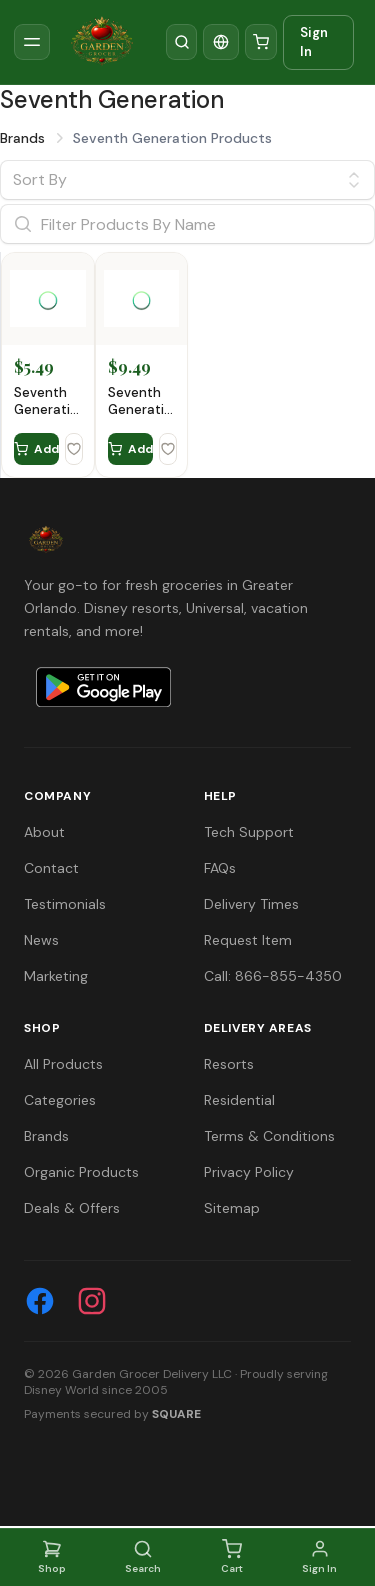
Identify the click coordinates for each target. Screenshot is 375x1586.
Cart (232, 1557)
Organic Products (81, 1172)
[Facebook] (40, 1301)
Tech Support (249, 832)
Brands (22, 138)
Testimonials (65, 904)
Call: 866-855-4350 (273, 976)
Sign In (314, 42)
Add (36, 449)
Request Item (248, 940)
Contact (51, 868)
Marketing (56, 976)
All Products (63, 1064)
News (41, 940)
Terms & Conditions (269, 1136)
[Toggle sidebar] (32, 42)
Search (143, 1557)
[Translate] (221, 42)
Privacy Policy (249, 1172)
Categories (60, 1100)
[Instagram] (92, 1301)
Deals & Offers (72, 1208)
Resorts (229, 1064)
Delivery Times (251, 904)
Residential (239, 1100)
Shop (52, 1557)
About (44, 832)
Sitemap (232, 1208)
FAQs (220, 868)
